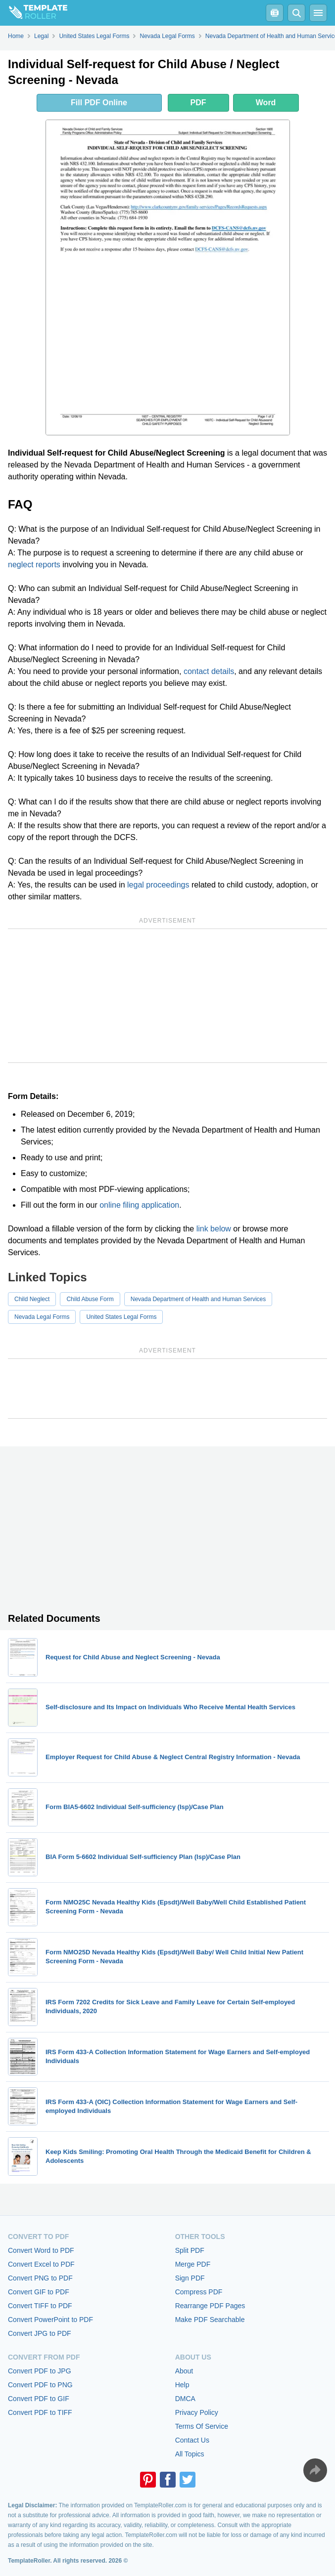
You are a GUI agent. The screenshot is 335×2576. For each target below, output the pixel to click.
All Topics (189, 2454)
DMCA (185, 2399)
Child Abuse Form (89, 1299)
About (184, 2371)
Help (182, 2385)
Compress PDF (199, 2292)
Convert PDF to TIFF (40, 2412)
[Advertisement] (167, 995)
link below (213, 1229)
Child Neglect (31, 1299)
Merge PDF (193, 2264)
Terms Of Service (201, 2426)
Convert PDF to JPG (39, 2371)
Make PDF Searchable (210, 2319)
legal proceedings (158, 885)
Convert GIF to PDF (38, 2292)
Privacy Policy (196, 2412)
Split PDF (189, 2250)
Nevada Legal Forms (41, 1316)
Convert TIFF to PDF (40, 2306)
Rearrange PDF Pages (210, 2306)
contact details (209, 671)
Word (266, 102)
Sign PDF (190, 2278)
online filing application (139, 1205)
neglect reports (34, 564)
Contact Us (192, 2440)
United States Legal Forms (121, 1316)
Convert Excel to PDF (41, 2264)
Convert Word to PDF (41, 2250)
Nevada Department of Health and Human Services (198, 1299)
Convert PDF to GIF (38, 2399)
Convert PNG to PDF (40, 2278)
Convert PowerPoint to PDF (50, 2319)
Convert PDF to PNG (40, 2385)
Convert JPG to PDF (39, 2333)
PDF (198, 102)
